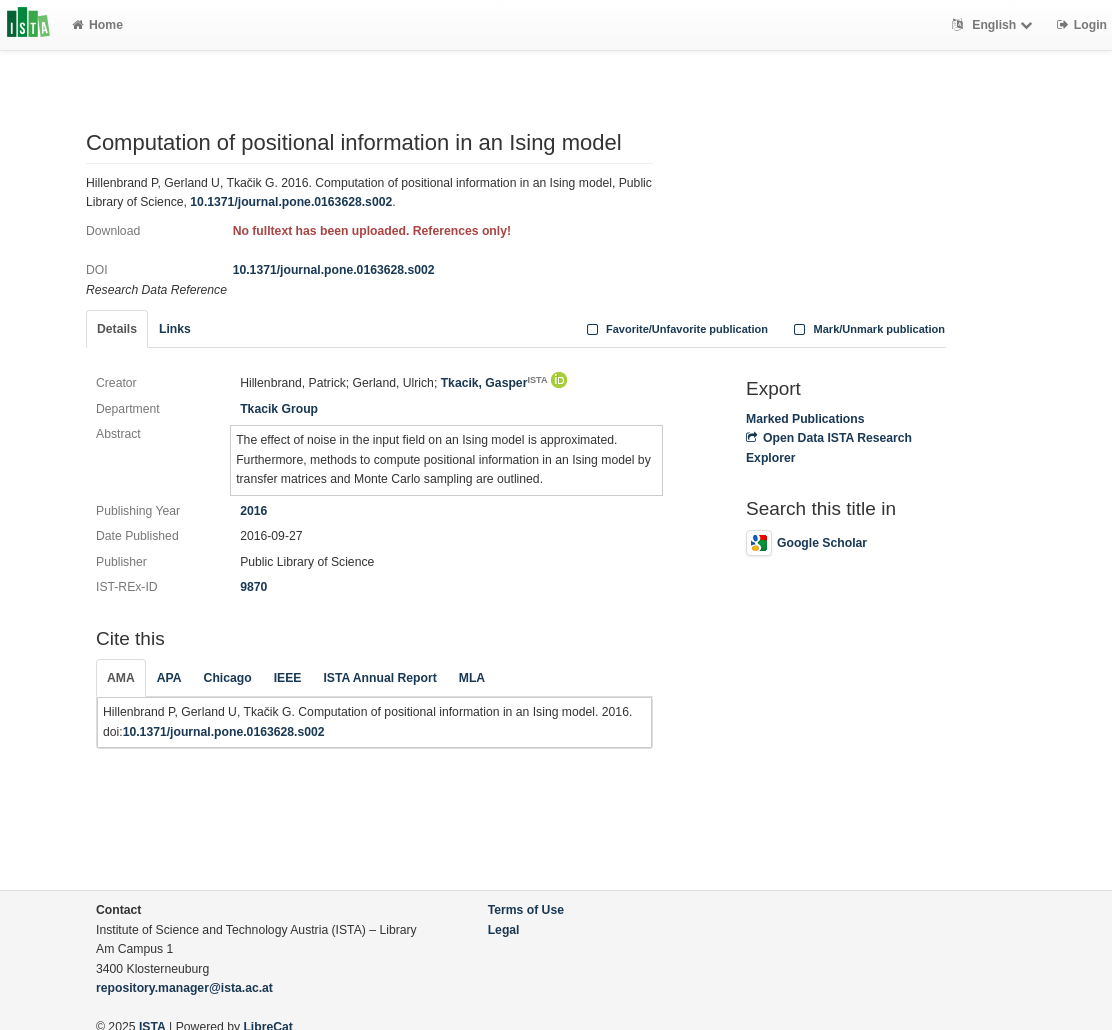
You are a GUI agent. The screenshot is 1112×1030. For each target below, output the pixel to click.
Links (175, 329)
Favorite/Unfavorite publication (675, 329)
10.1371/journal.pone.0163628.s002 (291, 202)
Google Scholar (806, 543)
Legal (504, 930)
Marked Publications (805, 419)
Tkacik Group (279, 409)
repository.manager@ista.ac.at (184, 988)
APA (169, 678)
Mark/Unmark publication (867, 329)
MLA (472, 678)
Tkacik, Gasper (494, 383)
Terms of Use (526, 910)
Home (97, 25)
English (994, 25)
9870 (253, 587)
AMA (121, 678)
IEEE (288, 678)
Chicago (228, 678)
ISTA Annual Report (379, 678)
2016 (253, 511)
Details (117, 329)
